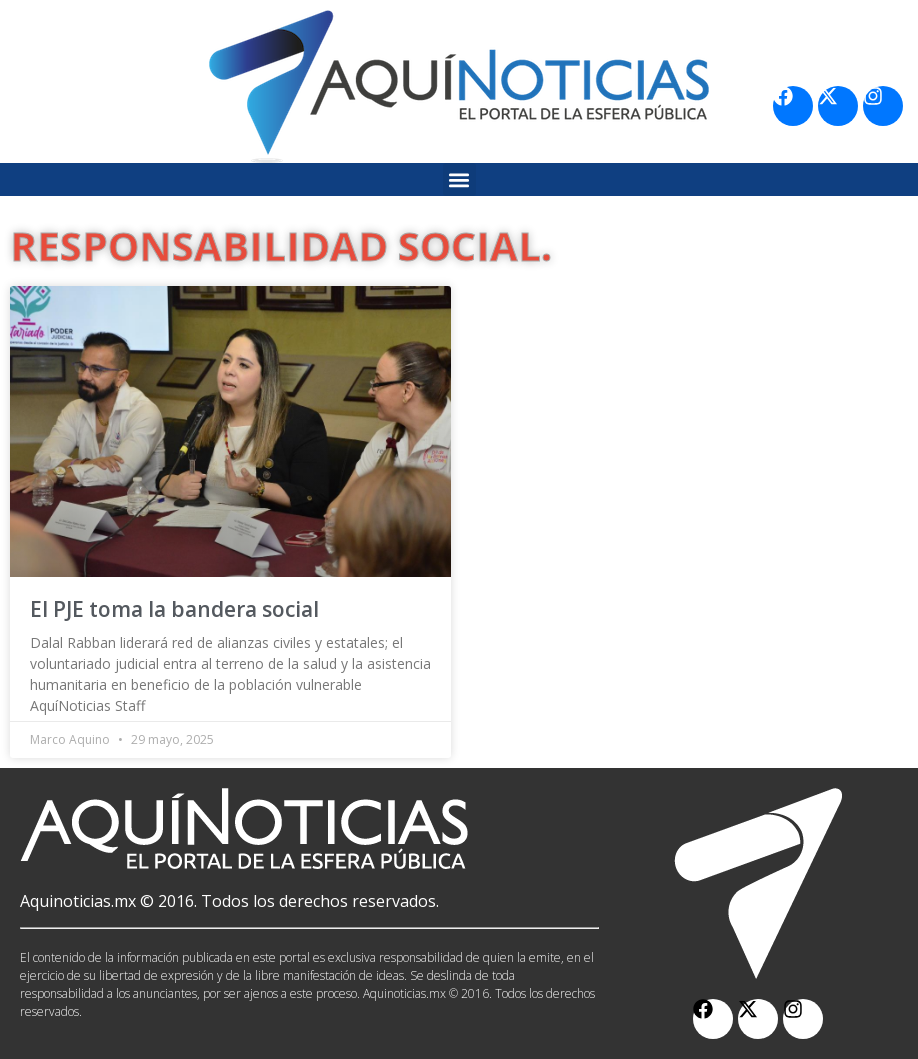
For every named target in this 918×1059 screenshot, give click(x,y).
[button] (459, 179)
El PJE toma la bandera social (174, 609)
